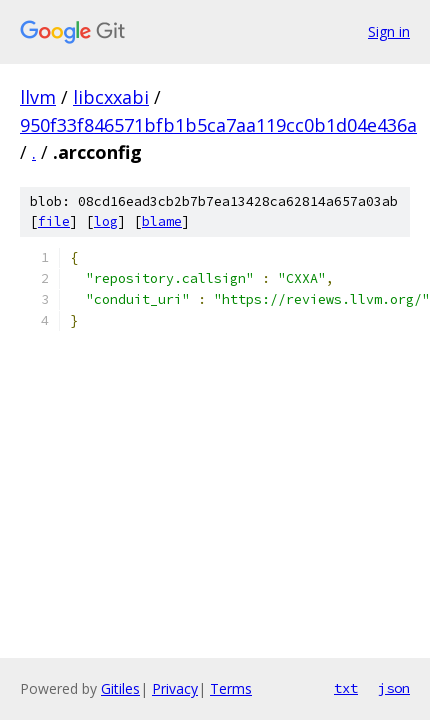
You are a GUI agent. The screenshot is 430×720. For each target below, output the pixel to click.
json (394, 688)
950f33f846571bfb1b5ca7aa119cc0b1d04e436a (218, 125)
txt (346, 688)
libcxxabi (111, 97)
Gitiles (120, 688)
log (106, 221)
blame (162, 221)
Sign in (389, 31)
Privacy (175, 688)
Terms (231, 688)
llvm (38, 97)
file (54, 221)
